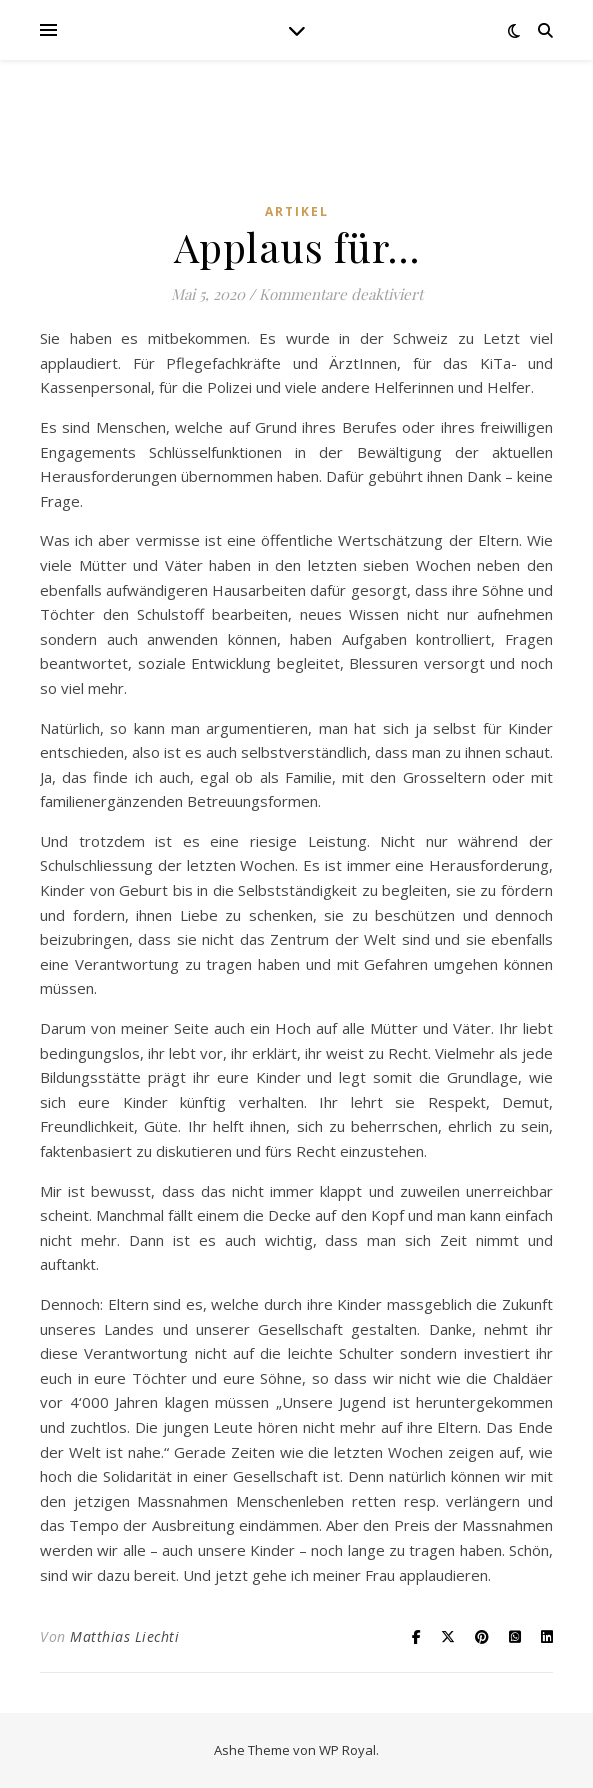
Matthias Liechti (124, 1636)
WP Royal (347, 1750)
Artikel (297, 211)
